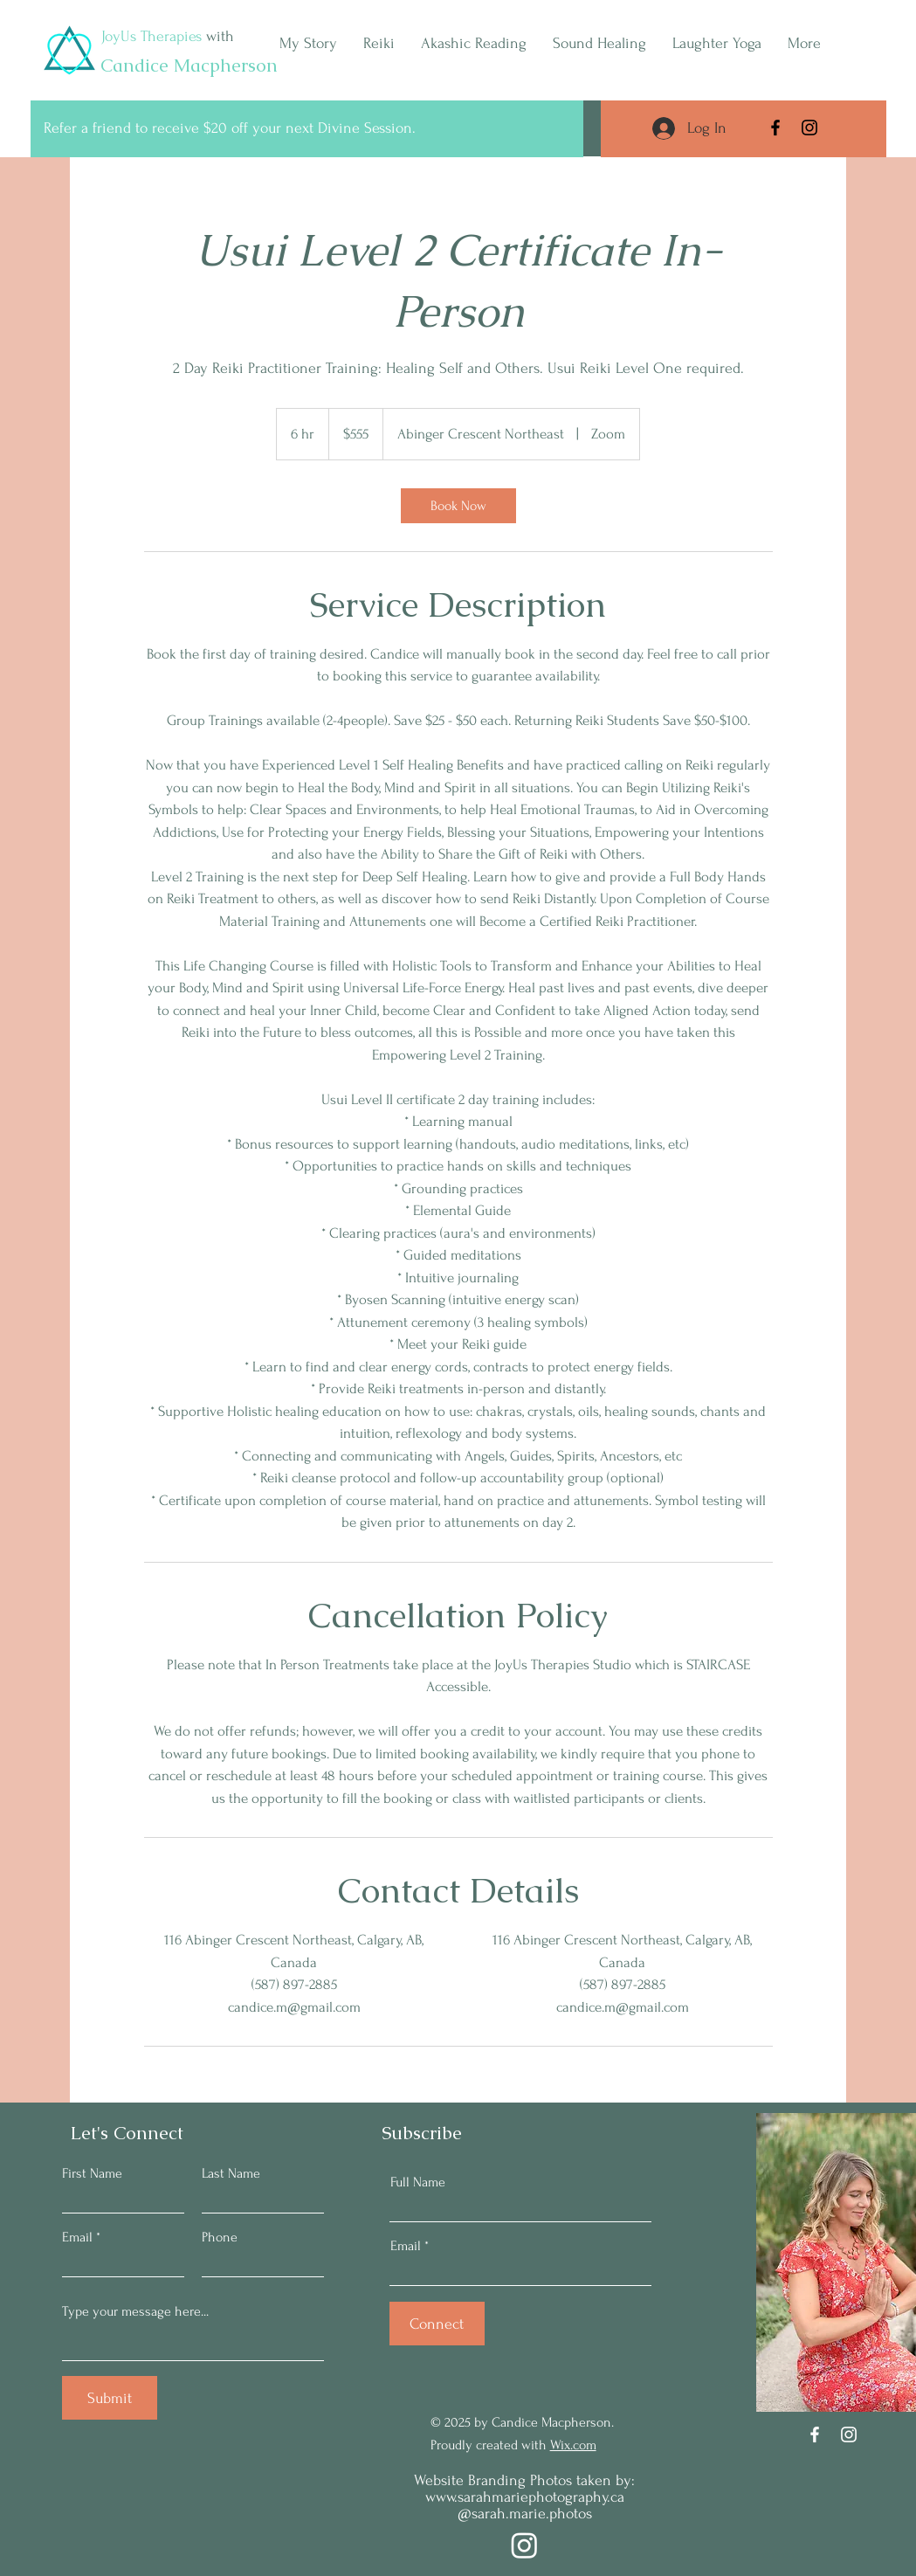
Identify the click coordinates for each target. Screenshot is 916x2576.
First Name (92, 2173)
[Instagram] (809, 127)
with (218, 36)
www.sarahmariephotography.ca (524, 2497)
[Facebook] (775, 127)
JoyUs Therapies (151, 36)
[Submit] (109, 2398)
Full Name (417, 2182)
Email (77, 2237)
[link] (458, 505)
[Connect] (437, 2323)
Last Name (231, 2173)
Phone (220, 2237)
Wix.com (573, 2445)
